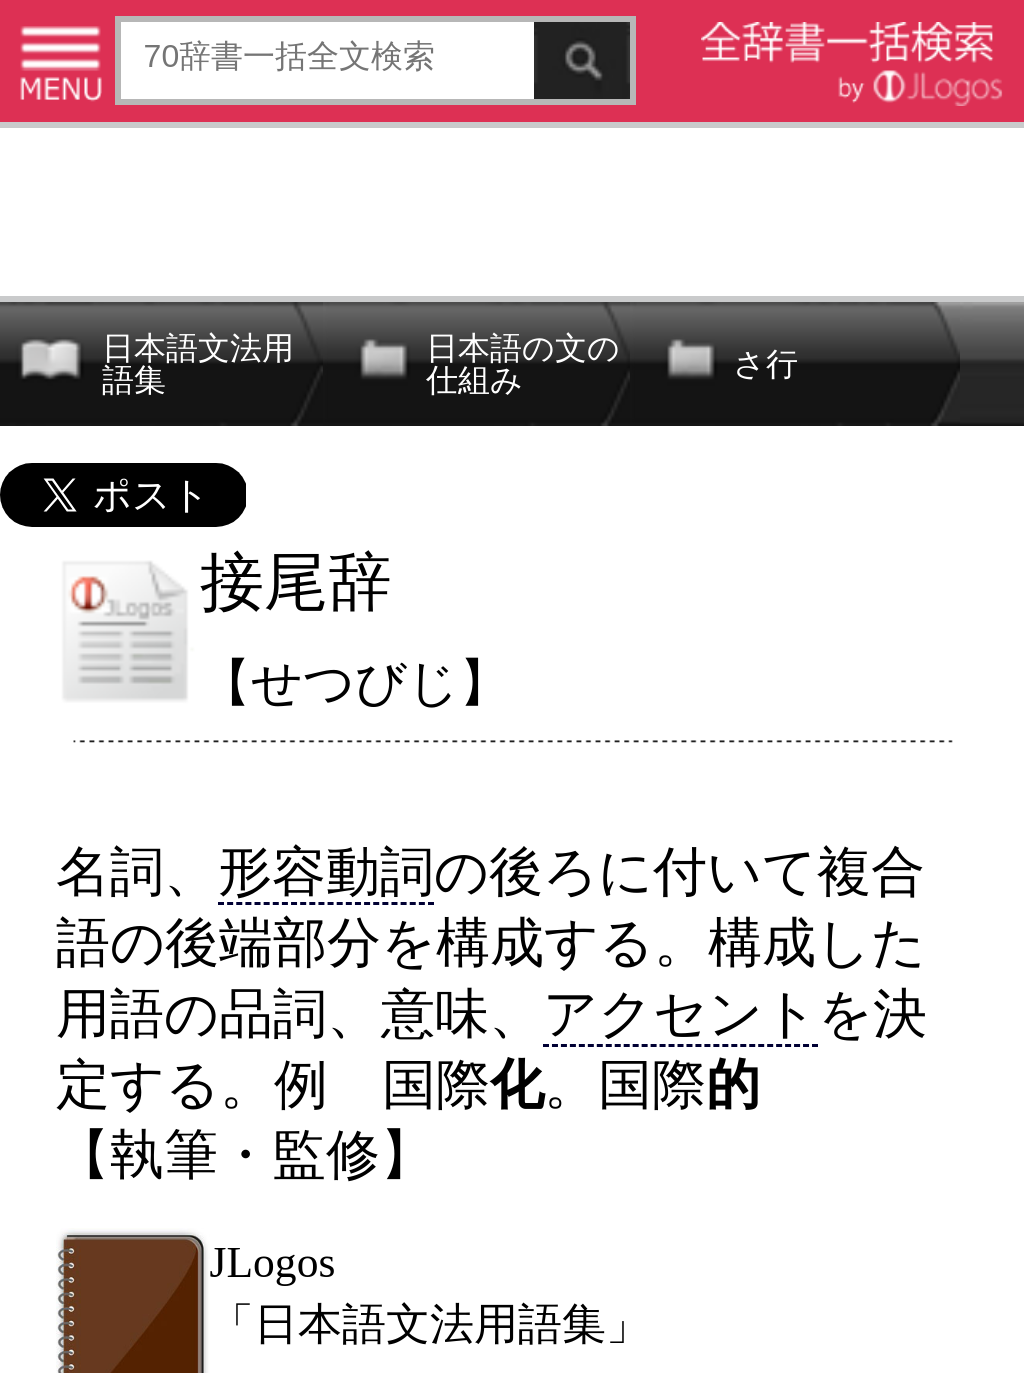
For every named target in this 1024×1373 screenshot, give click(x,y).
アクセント (680, 1013)
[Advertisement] (512, 208)
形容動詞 (326, 871)
